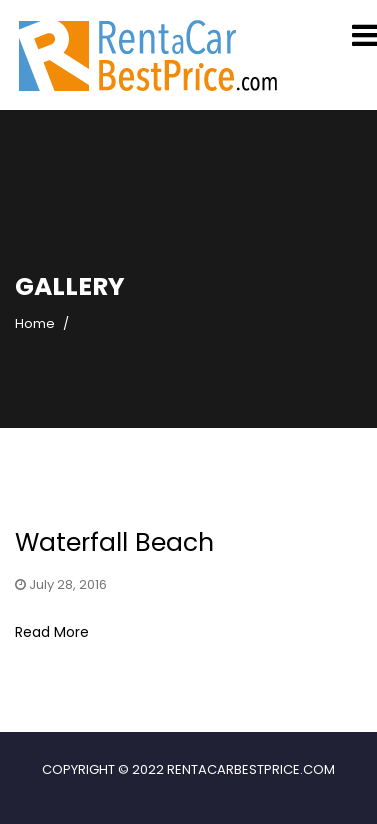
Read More (52, 632)
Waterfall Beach (114, 542)
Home (35, 323)
